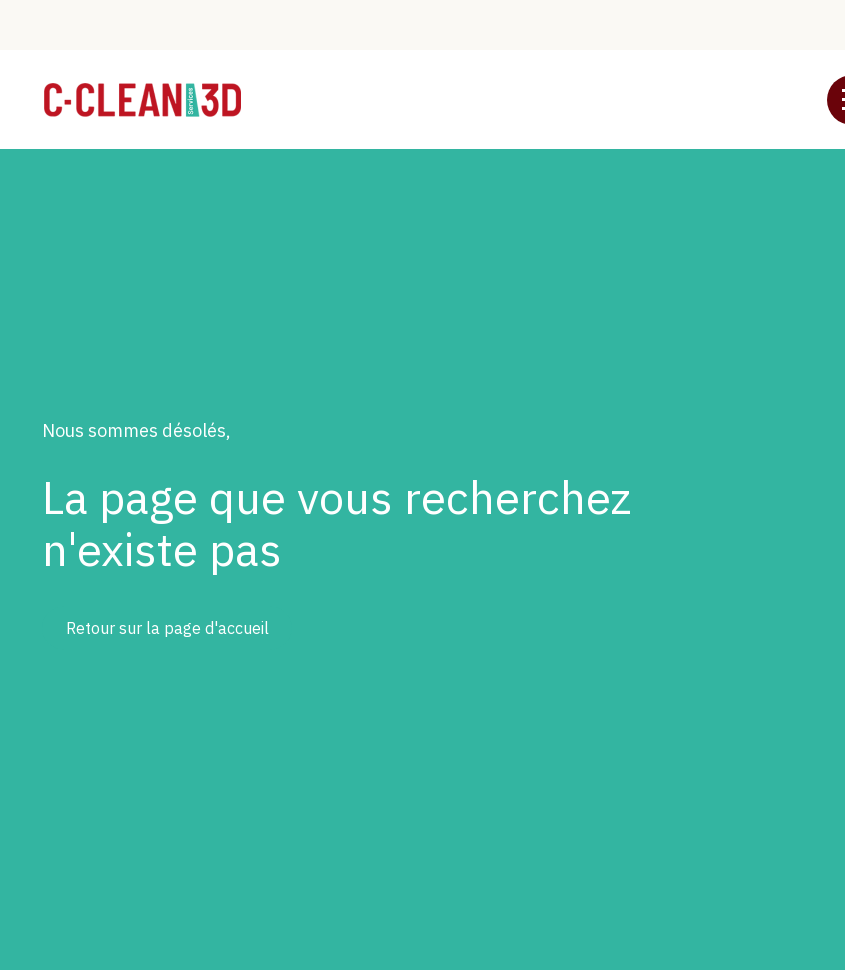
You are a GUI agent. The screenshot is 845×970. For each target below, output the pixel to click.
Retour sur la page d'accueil (167, 628)
